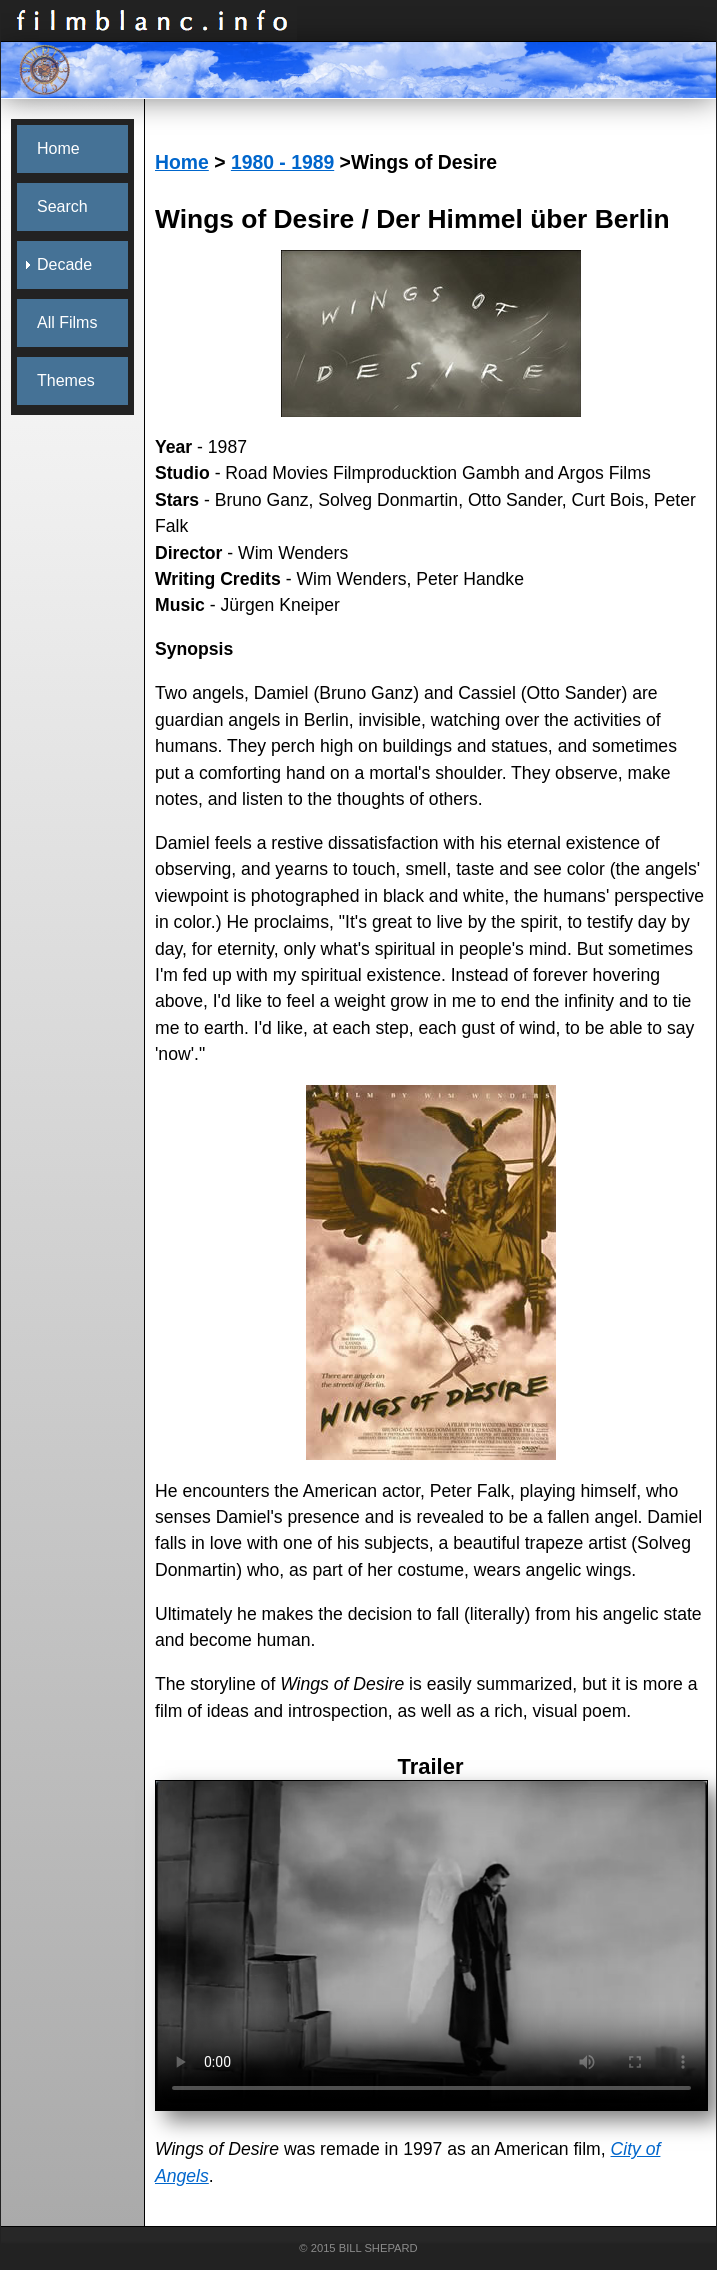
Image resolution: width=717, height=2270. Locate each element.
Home (182, 162)
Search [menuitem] (62, 206)
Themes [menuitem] (66, 380)
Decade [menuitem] (64, 264)
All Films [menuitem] (67, 322)
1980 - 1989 (282, 162)
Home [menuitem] (58, 148)
